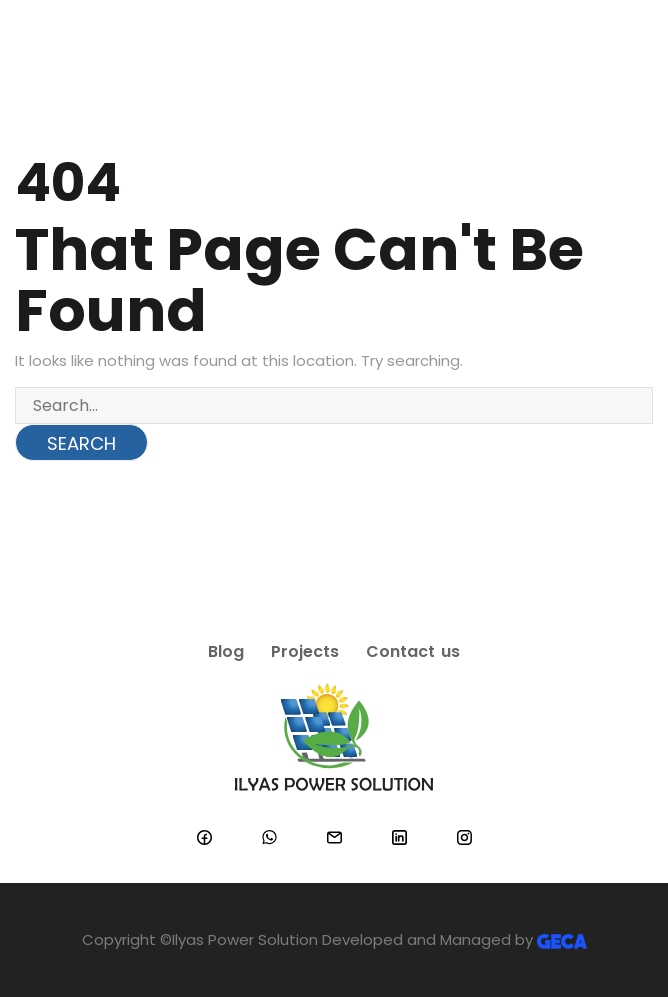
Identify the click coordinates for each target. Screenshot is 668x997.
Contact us (413, 651)
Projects (305, 651)
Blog (226, 651)
